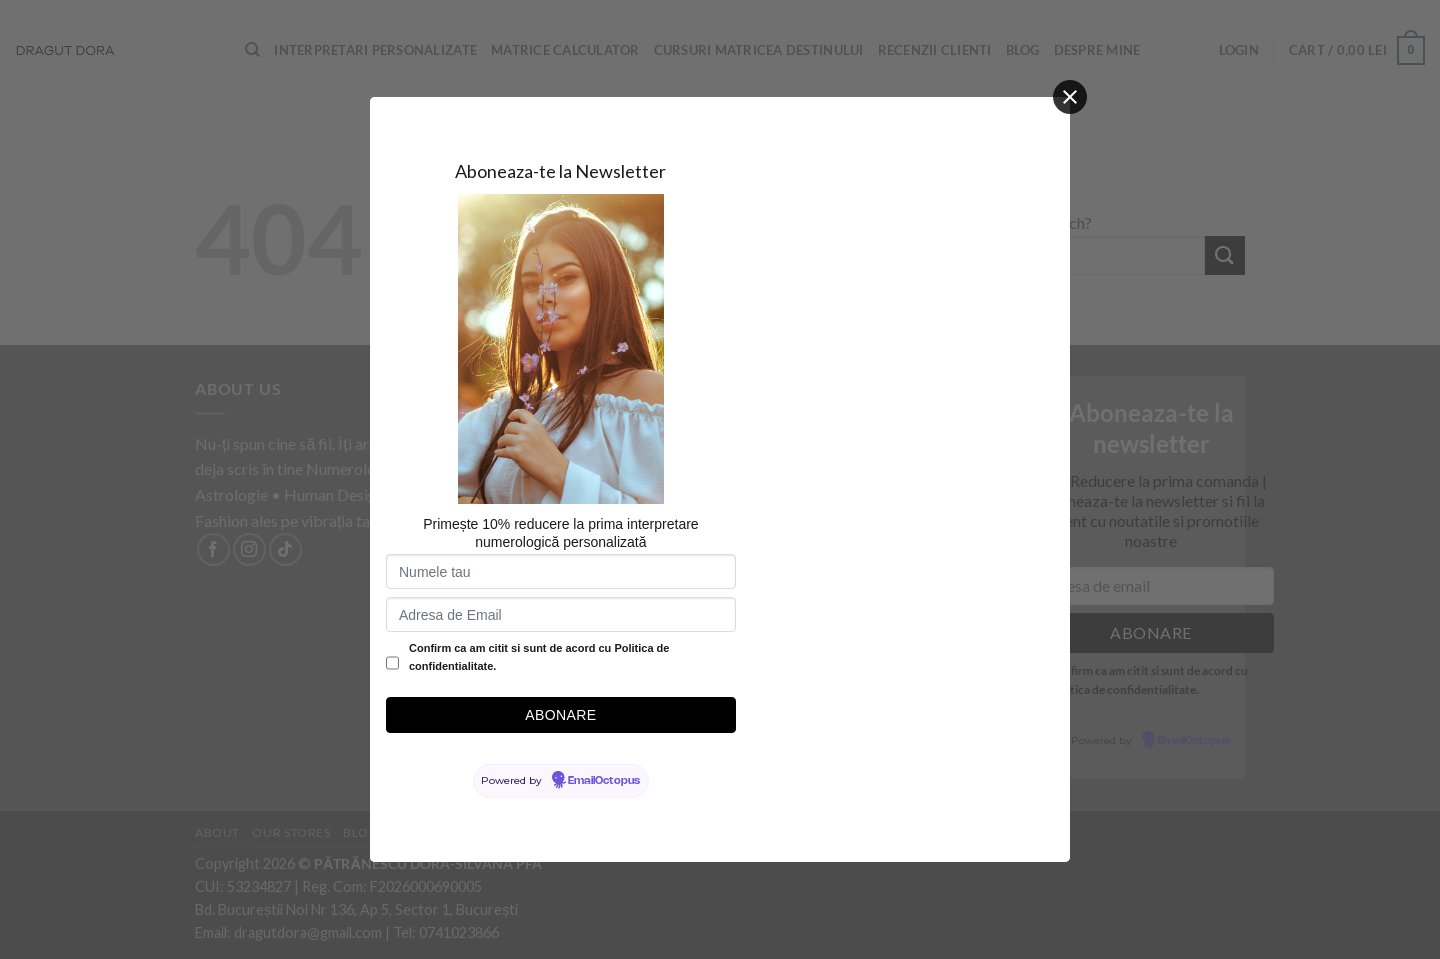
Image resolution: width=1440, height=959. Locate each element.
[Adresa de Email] (561, 614)
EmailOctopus (604, 781)
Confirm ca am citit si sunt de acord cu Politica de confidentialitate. (539, 657)
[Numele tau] (561, 571)
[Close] (1070, 97)
